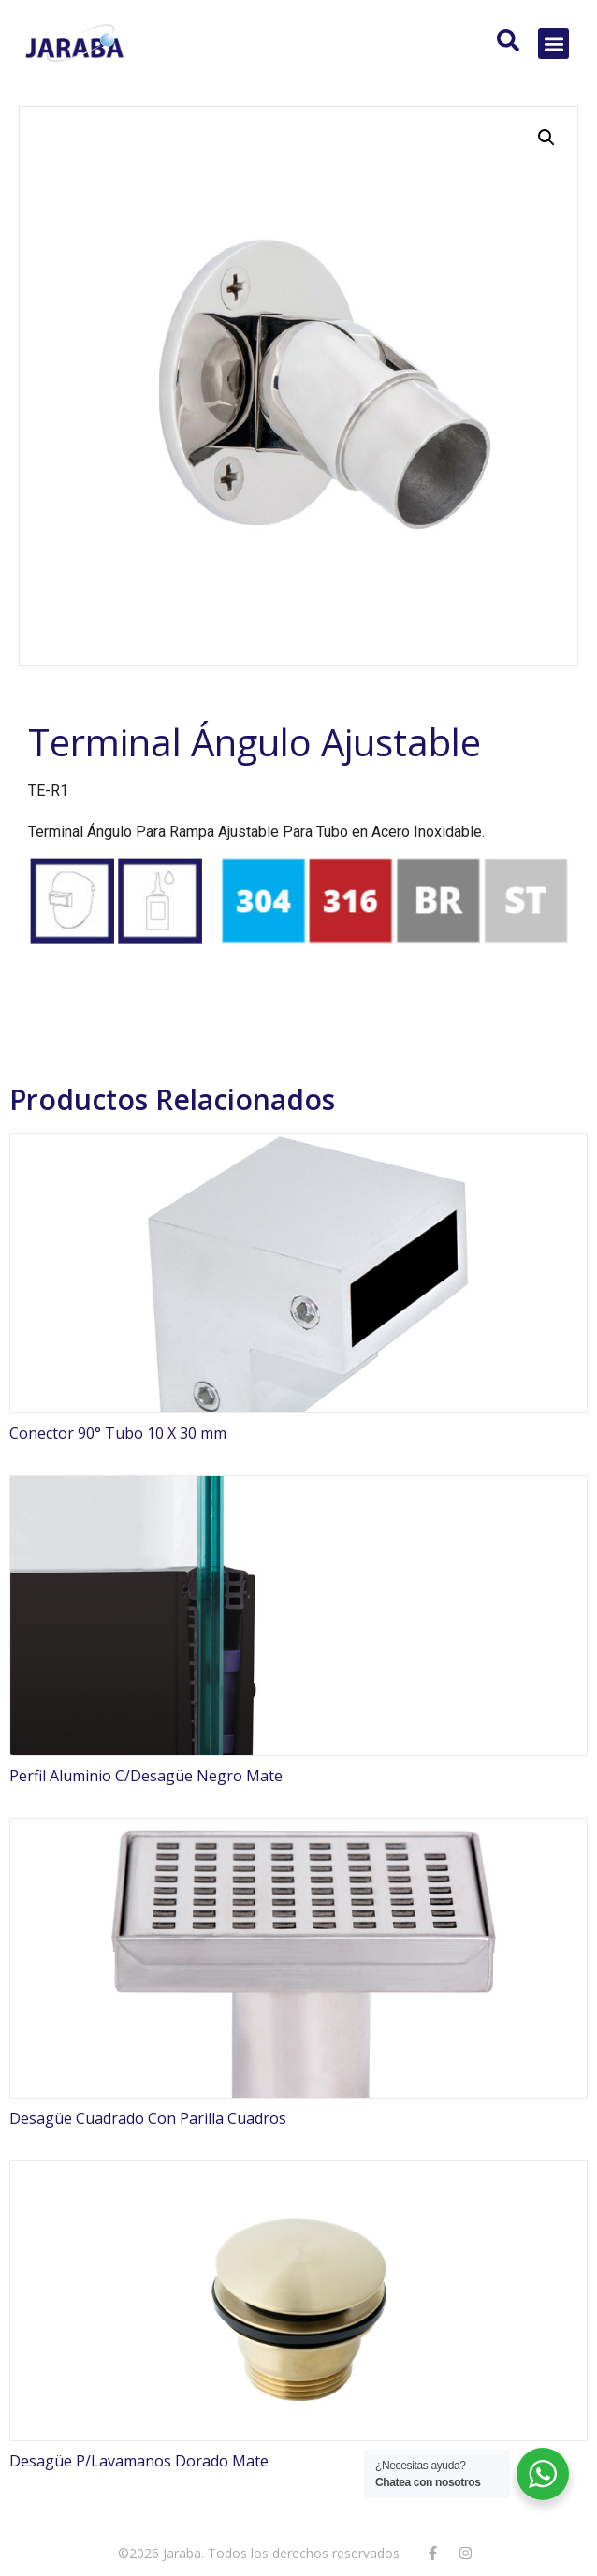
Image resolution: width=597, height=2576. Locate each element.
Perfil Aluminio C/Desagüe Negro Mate (146, 1775)
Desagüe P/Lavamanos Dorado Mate (139, 2461)
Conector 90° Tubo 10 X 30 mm (117, 1433)
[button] (553, 43)
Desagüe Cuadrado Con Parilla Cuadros (147, 2118)
